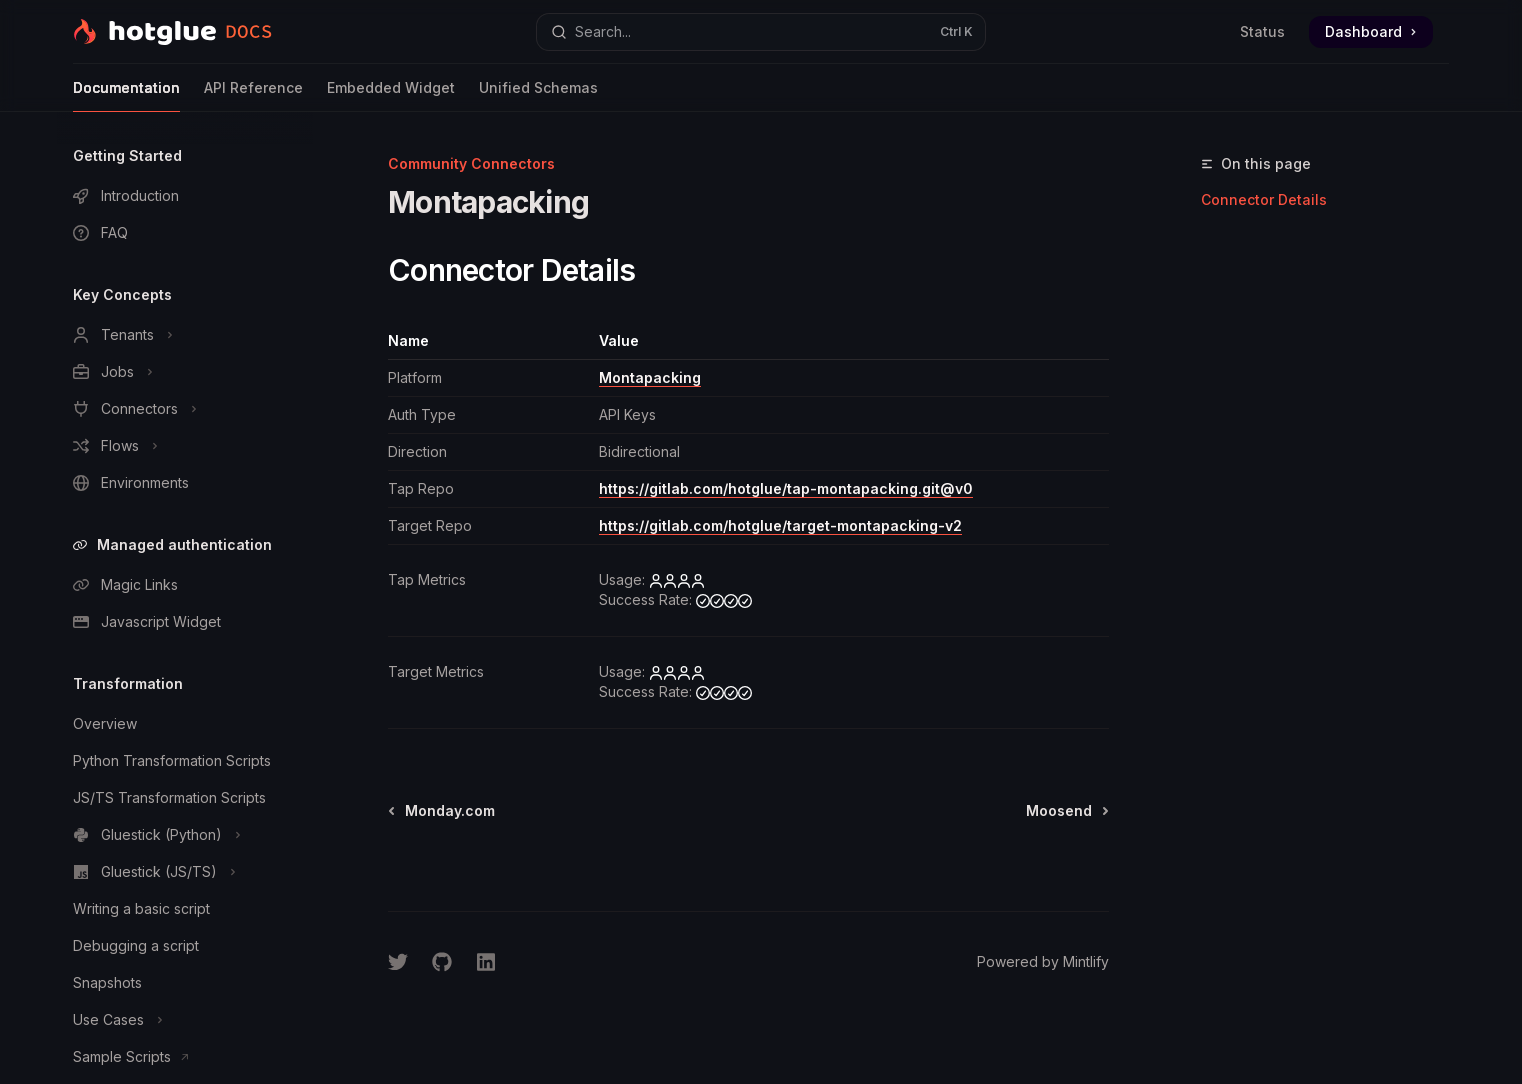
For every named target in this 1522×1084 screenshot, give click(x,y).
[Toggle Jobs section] (185, 372)
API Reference (253, 95)
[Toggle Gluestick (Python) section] (185, 835)
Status (1262, 31)
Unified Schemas (538, 95)
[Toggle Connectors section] (185, 409)
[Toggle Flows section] (185, 446)
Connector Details (1264, 199)
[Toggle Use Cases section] (185, 1020)
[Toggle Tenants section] (185, 335)
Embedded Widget (391, 95)
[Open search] (761, 32)
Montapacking (650, 377)
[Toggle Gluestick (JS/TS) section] (185, 872)
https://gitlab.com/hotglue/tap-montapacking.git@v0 (786, 488)
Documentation (126, 95)
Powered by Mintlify (1043, 961)
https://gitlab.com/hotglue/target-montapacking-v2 (780, 525)
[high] (677, 580)
